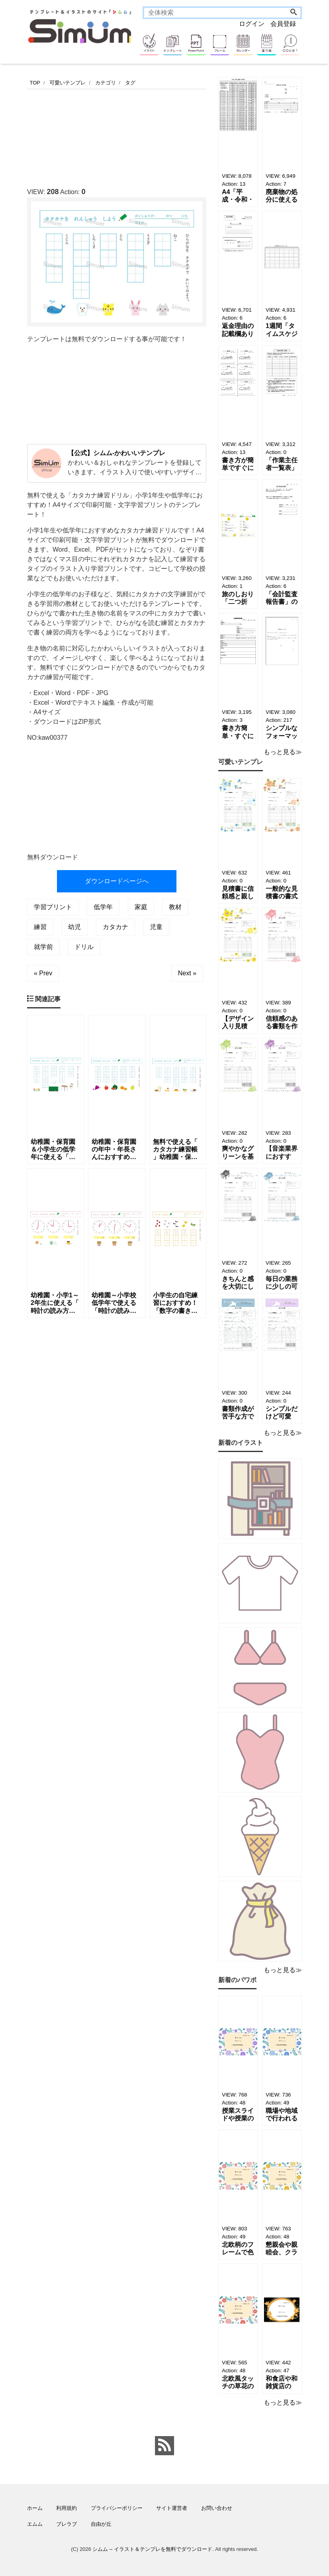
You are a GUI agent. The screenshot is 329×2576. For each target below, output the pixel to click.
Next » (187, 973)
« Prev (43, 973)
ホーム (35, 2508)
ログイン (251, 23)
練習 (40, 927)
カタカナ (115, 927)
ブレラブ (66, 2524)
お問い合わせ (216, 2508)
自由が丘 (101, 2524)
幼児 (74, 927)
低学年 (103, 907)
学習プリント (53, 907)
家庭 (141, 907)
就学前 (43, 946)
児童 (156, 927)
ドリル (84, 946)
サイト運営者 (171, 2508)
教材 (175, 907)
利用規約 (66, 2508)
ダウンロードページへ (117, 881)
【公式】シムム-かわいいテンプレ (116, 453)
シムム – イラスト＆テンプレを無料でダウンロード (152, 2549)
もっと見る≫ (283, 752)
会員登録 (283, 23)
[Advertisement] (172, 136)
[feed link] (164, 2445)
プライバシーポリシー (117, 2508)
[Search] (294, 13)
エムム (35, 2524)
